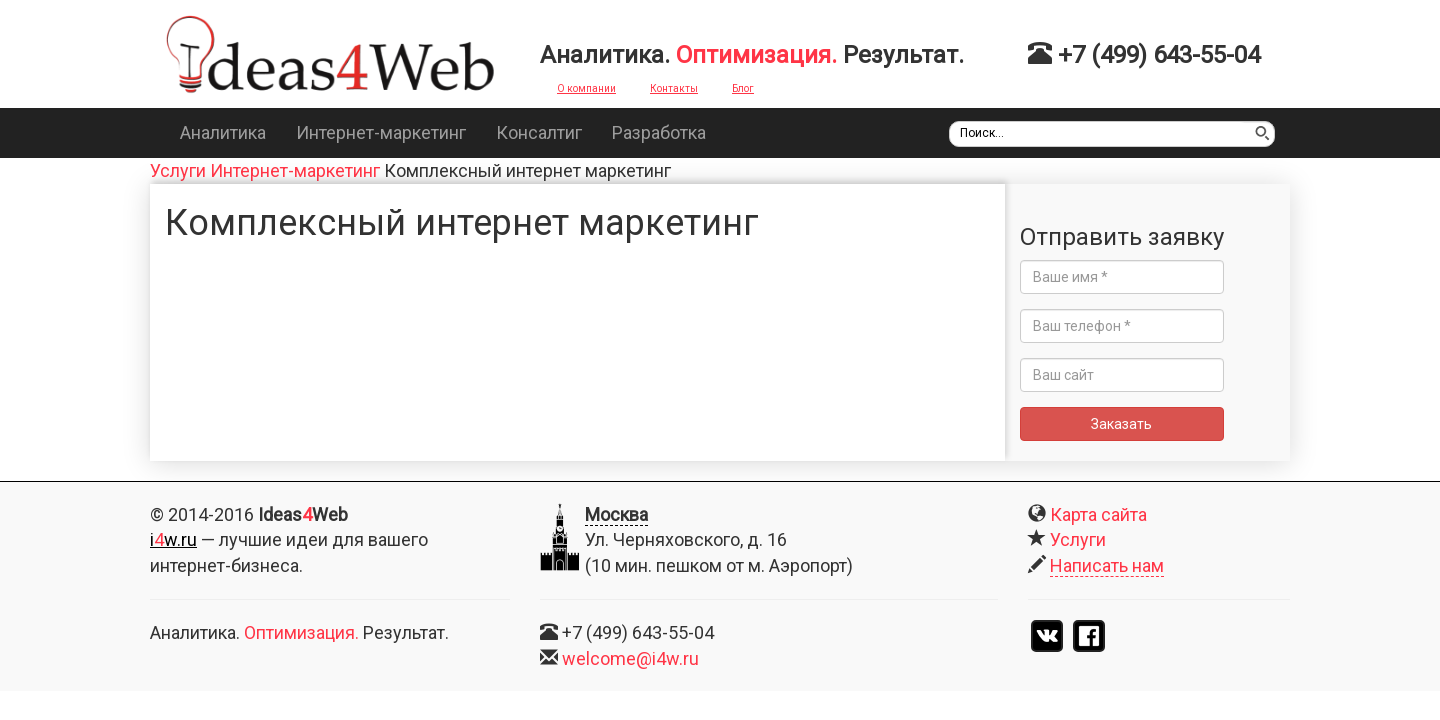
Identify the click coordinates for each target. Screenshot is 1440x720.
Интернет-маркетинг (381, 132)
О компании (586, 88)
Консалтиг (539, 132)
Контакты (674, 88)
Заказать (1144, 424)
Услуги (178, 170)
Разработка (659, 132)
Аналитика (223, 132)
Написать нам (1107, 565)
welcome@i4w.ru (630, 658)
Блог (743, 88)
